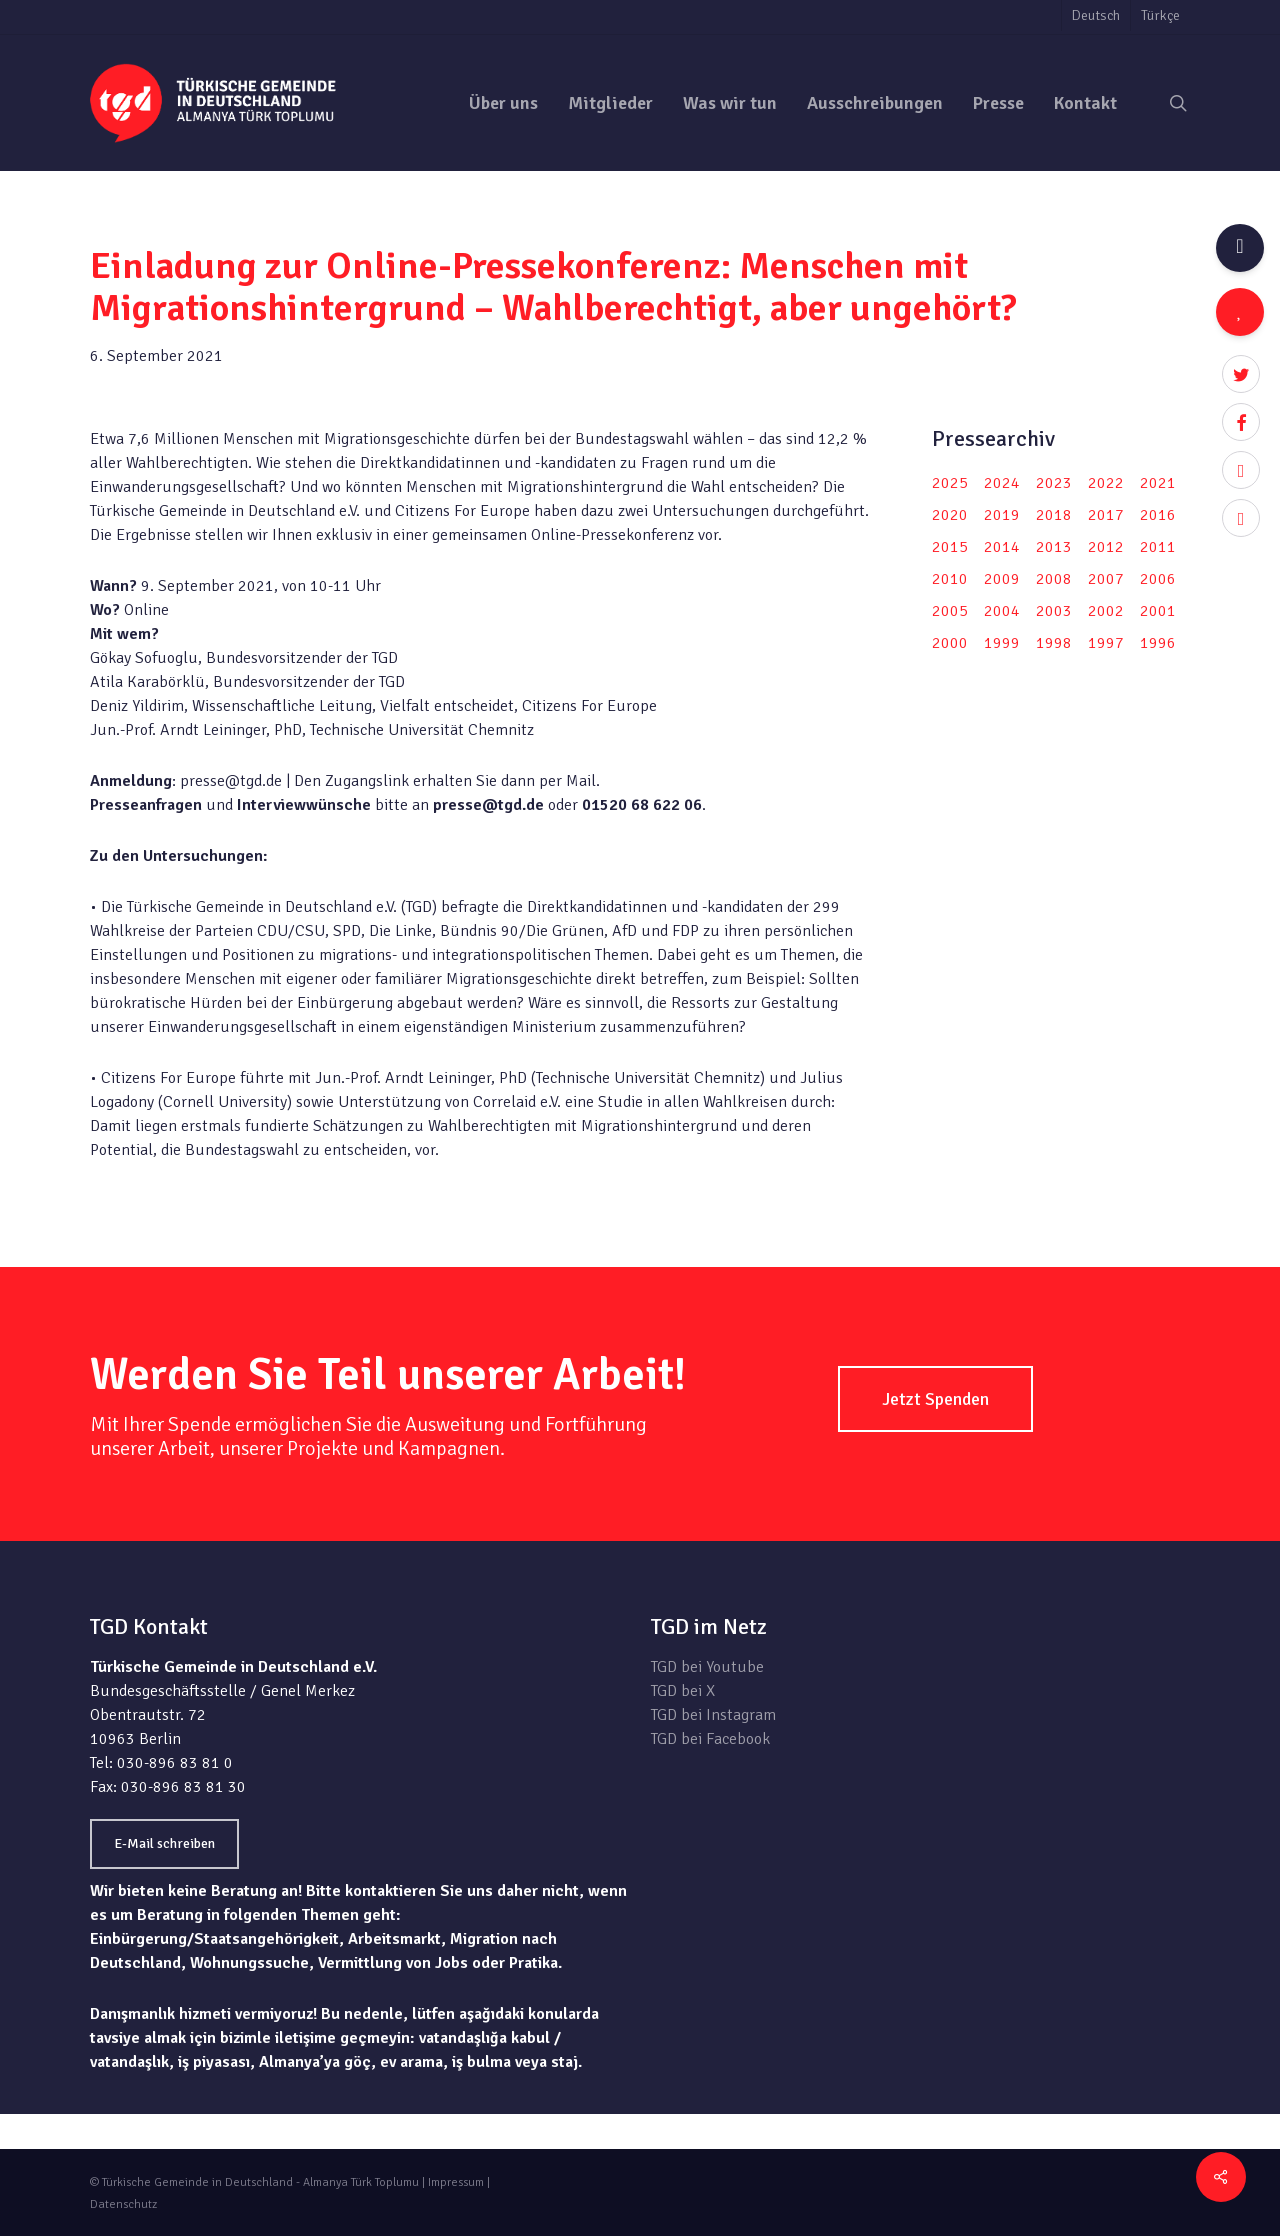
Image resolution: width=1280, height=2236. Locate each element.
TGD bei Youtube (707, 1667)
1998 (1054, 643)
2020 (950, 515)
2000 (950, 643)
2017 (1106, 515)
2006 (1158, 579)
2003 (1054, 611)
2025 (950, 483)
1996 (1158, 643)
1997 (1106, 643)
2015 (950, 547)
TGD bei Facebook (710, 1739)
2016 (1158, 515)
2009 (1002, 579)
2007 (1106, 579)
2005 (950, 611)
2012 (1106, 547)
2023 (1054, 483)
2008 (1054, 579)
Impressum (456, 2182)
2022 (1106, 483)
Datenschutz (123, 2204)
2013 (1054, 547)
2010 (950, 579)
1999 (1002, 643)
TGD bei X (683, 1691)
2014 (1002, 547)
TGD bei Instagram (713, 1715)
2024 (1002, 483)
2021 (1158, 483)
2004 (1002, 611)
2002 (1106, 611)
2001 (1158, 611)
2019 (1002, 515)
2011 (1158, 547)
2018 (1054, 515)
